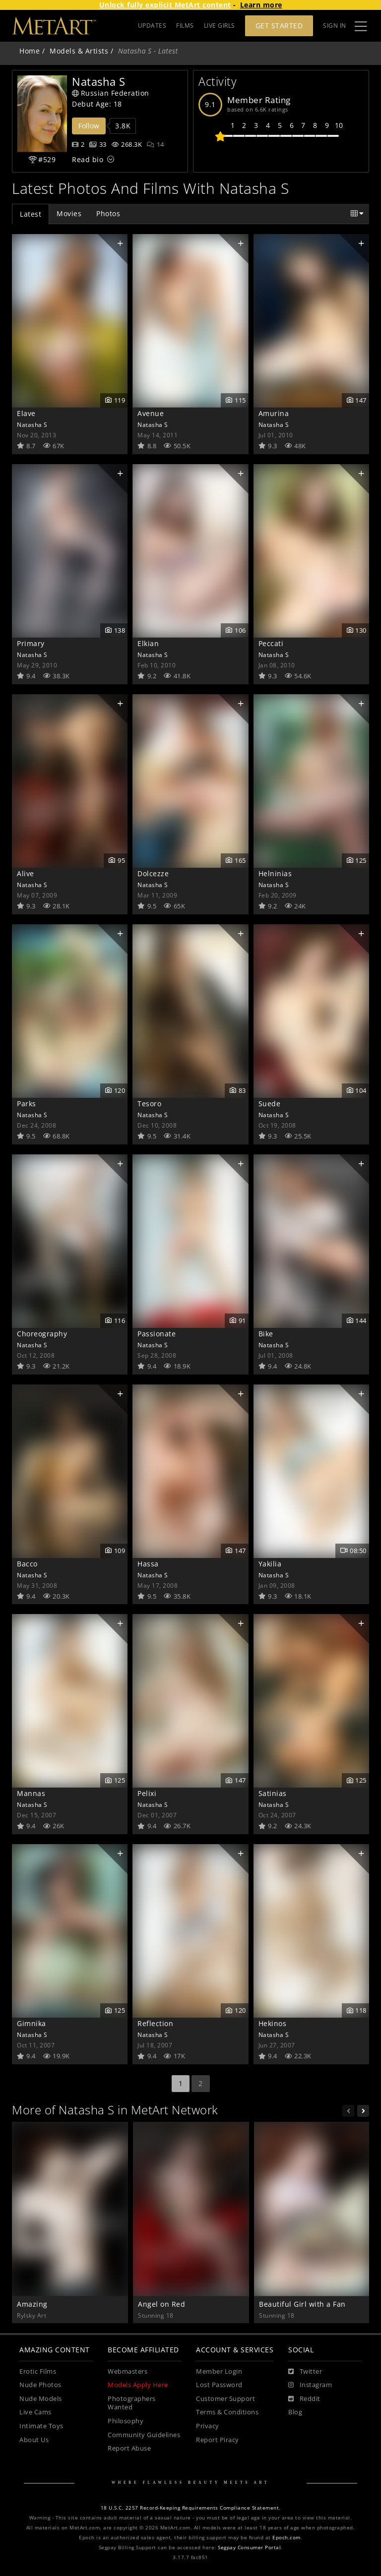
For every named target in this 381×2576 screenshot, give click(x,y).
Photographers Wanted (132, 2403)
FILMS (185, 25)
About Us (34, 2440)
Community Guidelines (144, 2435)
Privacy (207, 2426)
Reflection (155, 2023)
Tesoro (149, 1103)
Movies (69, 213)
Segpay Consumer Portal (249, 2547)
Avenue (150, 413)
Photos (108, 213)
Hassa (148, 1563)
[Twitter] (305, 2371)
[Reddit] (304, 2399)
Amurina (273, 413)
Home (29, 51)
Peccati (271, 643)
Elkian (148, 643)
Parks (26, 1103)
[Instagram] (310, 2385)
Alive (25, 873)
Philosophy (125, 2421)
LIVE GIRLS (219, 25)
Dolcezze (153, 873)
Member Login (219, 2371)
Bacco (27, 1563)
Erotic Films (37, 2371)
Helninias (275, 873)
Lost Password (219, 2385)
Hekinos (272, 2023)
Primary (31, 643)
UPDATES (152, 25)
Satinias (272, 1793)
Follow (88, 125)
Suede (269, 1103)
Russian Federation (110, 93)
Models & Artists (79, 51)
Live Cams (35, 2412)
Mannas (31, 1793)
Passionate (156, 1333)
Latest (30, 214)
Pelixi (146, 1793)
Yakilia (270, 1563)
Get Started (279, 25)
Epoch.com (286, 2537)
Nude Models (40, 2399)
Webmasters (127, 2371)
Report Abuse (129, 2448)
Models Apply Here (138, 2385)
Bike (265, 1333)
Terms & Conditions (227, 2412)
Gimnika (31, 2023)
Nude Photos (40, 2385)
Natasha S (32, 424)
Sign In (334, 25)
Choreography (42, 1333)
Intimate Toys (41, 2426)
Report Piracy (217, 2440)
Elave (26, 413)
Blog (295, 2412)
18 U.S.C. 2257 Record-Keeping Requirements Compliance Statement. (191, 2508)
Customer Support (225, 2399)
